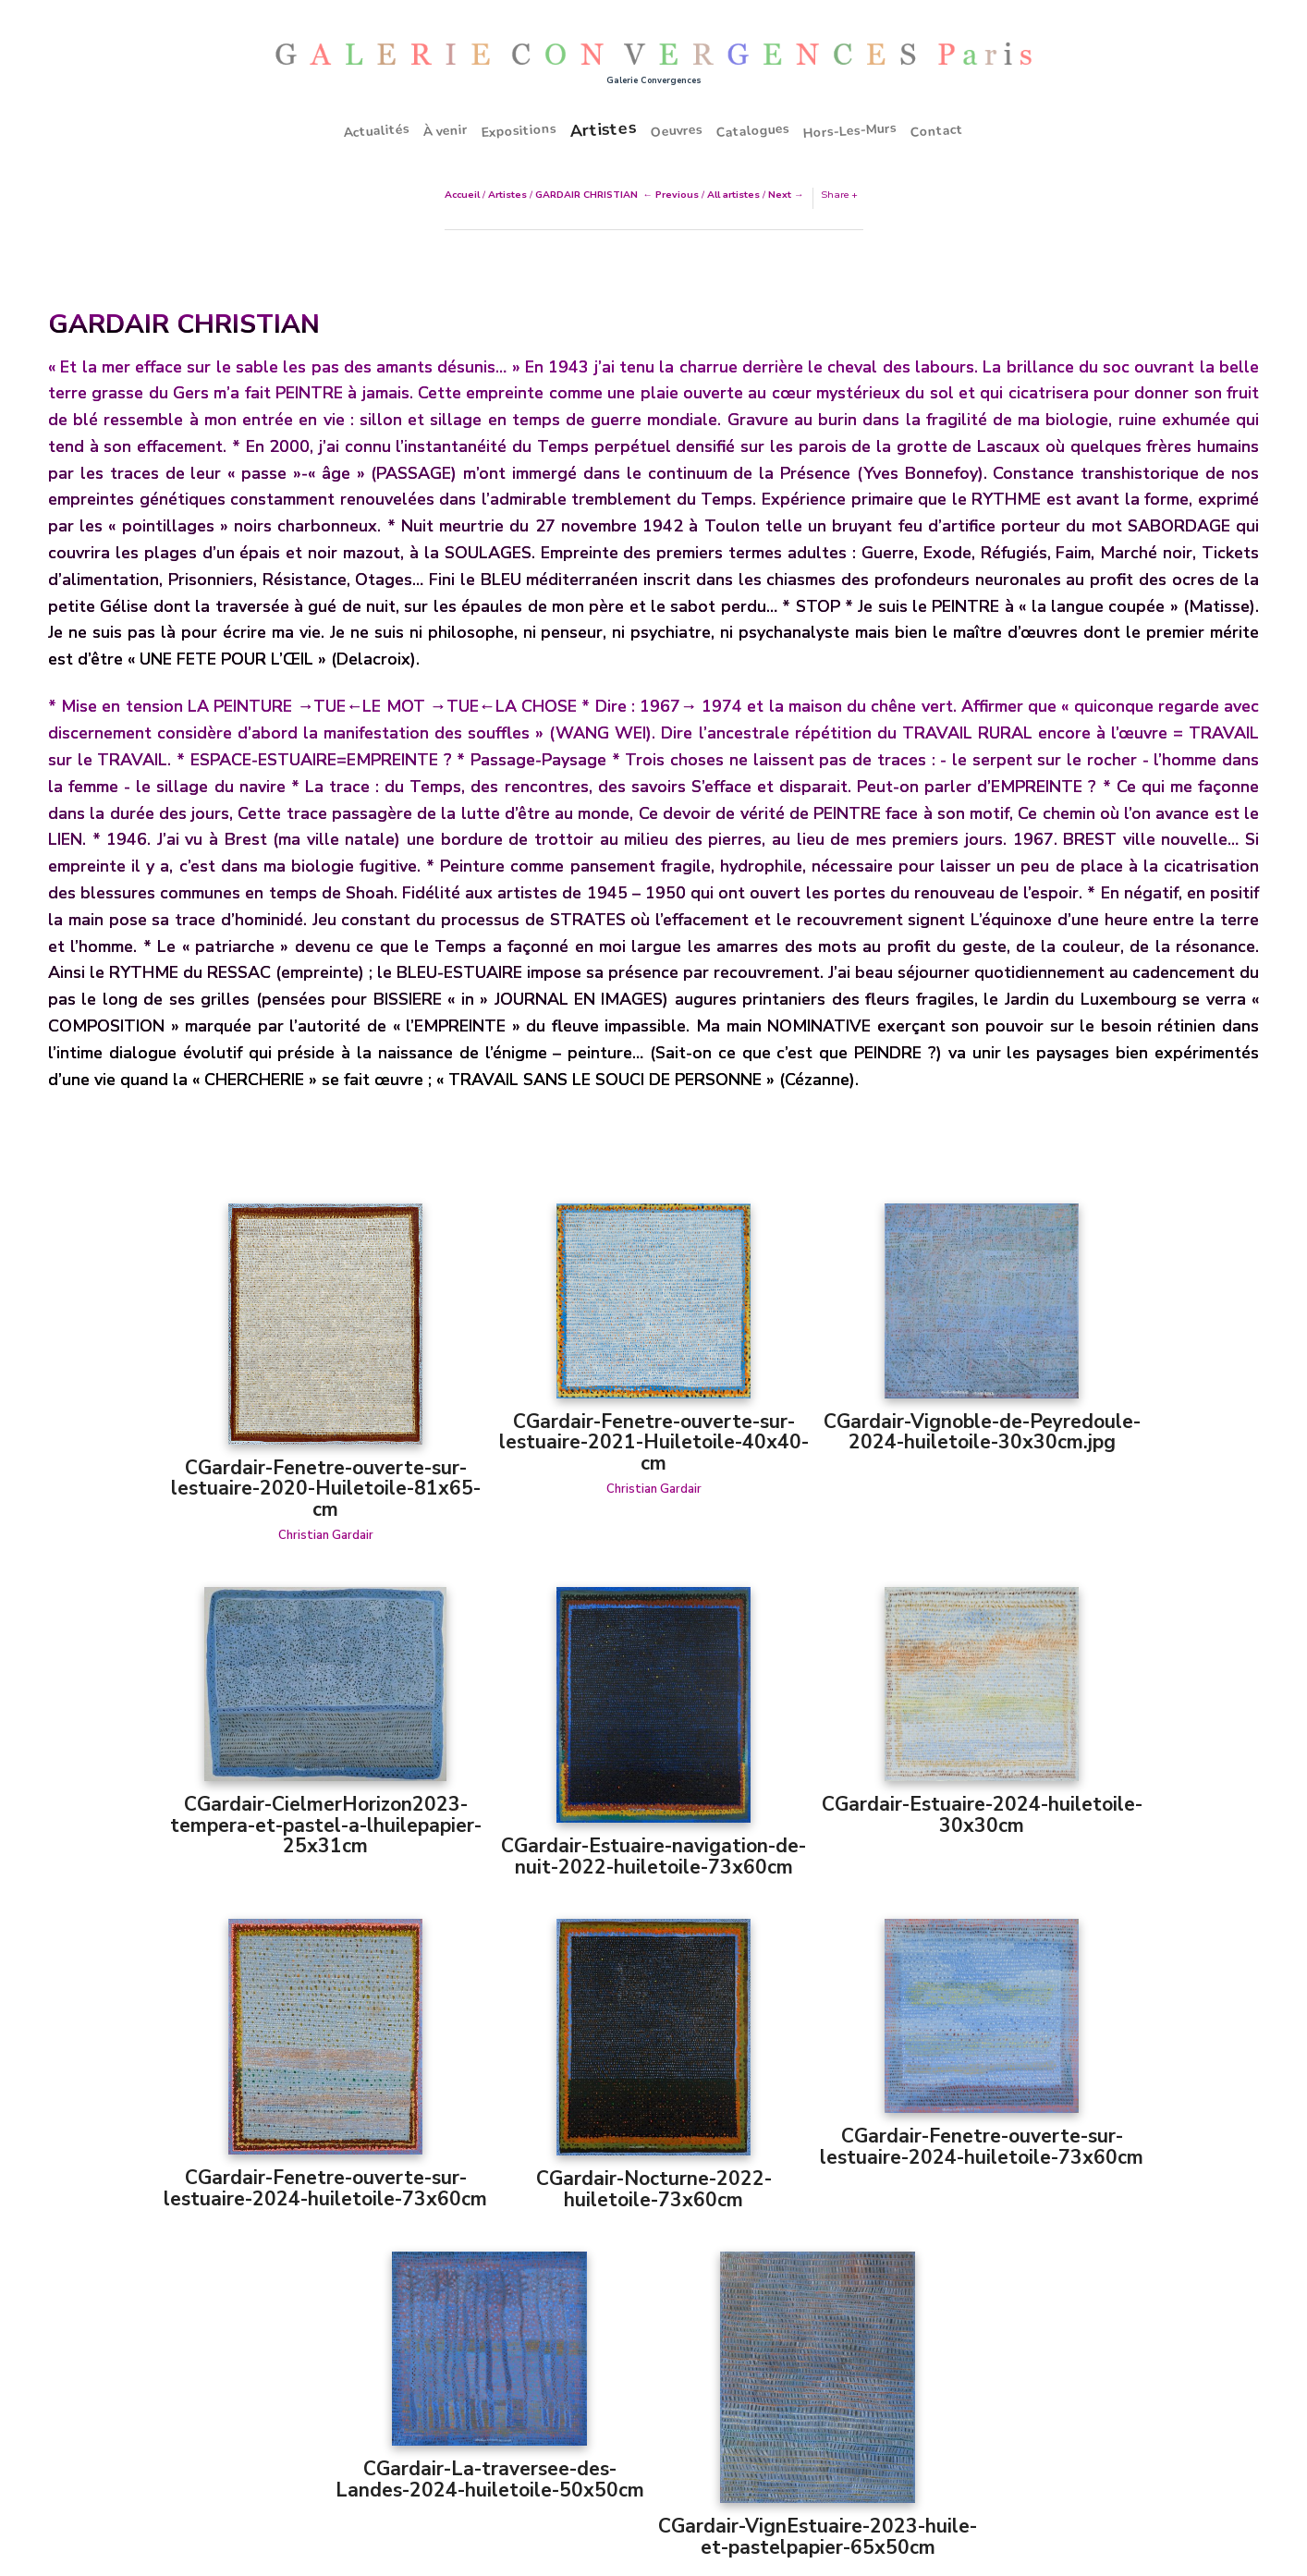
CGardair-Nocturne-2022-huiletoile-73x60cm (654, 2189)
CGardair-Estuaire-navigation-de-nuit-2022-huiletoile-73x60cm (653, 1856)
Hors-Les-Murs (850, 130)
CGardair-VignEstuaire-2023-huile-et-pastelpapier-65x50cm (817, 2536)
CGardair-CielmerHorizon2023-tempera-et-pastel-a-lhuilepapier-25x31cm (326, 1825)
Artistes (603, 128)
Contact (937, 130)
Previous (677, 194)
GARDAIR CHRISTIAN (586, 194)
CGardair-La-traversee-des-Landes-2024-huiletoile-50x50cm (490, 2479)
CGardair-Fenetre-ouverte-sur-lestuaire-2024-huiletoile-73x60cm (325, 2188)
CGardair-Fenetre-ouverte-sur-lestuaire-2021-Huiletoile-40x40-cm (654, 1442)
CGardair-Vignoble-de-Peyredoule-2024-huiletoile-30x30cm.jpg (982, 1432)
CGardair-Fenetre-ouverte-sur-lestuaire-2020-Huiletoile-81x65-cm (326, 1488)
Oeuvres (677, 130)
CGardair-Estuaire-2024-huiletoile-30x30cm (982, 1814)
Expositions (519, 130)
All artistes (733, 194)
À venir (446, 130)
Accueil (462, 194)
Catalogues (753, 130)
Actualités (377, 129)
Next (779, 194)
